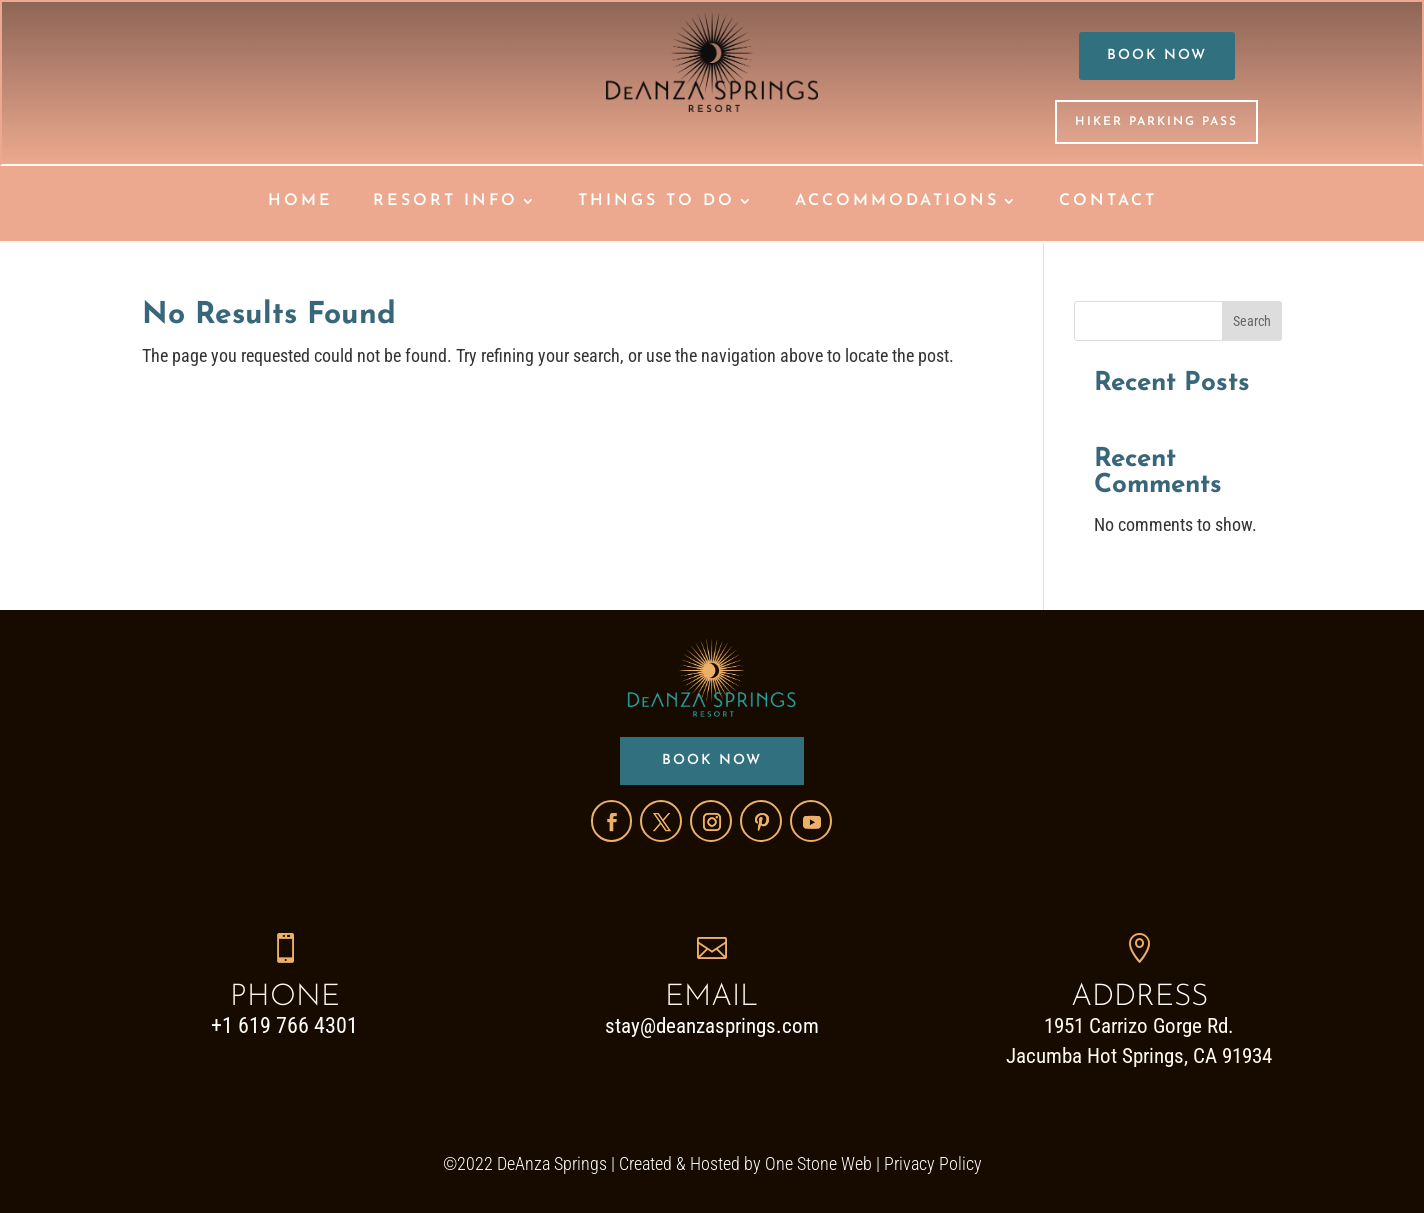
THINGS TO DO (656, 201)
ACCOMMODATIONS (897, 201)
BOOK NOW (1157, 55)
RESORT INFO (445, 201)
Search (1252, 321)
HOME (300, 201)
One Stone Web (818, 1163)
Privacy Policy (933, 1163)
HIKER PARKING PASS (1156, 122)
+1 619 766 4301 (284, 1025)
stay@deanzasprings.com (712, 1026)
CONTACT (1108, 201)
